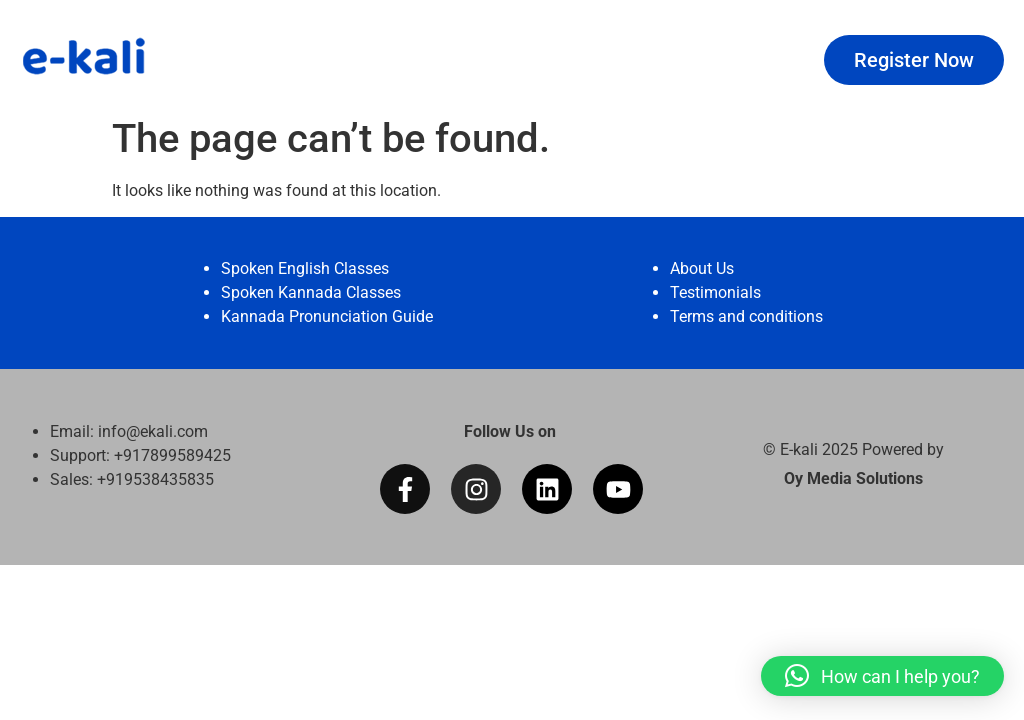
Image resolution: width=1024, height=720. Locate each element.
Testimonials (715, 292)
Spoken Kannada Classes (311, 292)
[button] (882, 676)
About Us (702, 268)
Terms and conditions (746, 316)
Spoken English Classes (305, 268)
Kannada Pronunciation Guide (327, 316)
